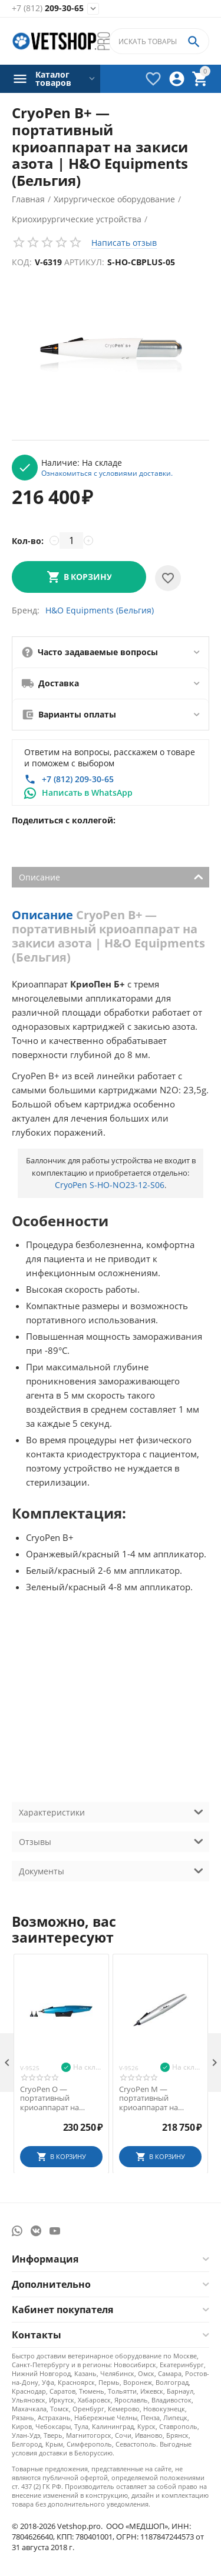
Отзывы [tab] (111, 1840)
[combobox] (159, 41)
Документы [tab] (111, 1870)
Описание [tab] (111, 876)
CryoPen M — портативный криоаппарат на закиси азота (148, 2099)
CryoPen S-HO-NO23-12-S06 (109, 1184)
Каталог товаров (53, 79)
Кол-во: (28, 540)
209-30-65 (48, 9)
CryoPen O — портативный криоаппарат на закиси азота (49, 2099)
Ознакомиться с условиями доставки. (107, 473)
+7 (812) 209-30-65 (78, 779)
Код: (22, 262)
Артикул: (84, 262)
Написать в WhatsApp (87, 792)
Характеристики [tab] (111, 1811)
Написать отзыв (124, 242)
